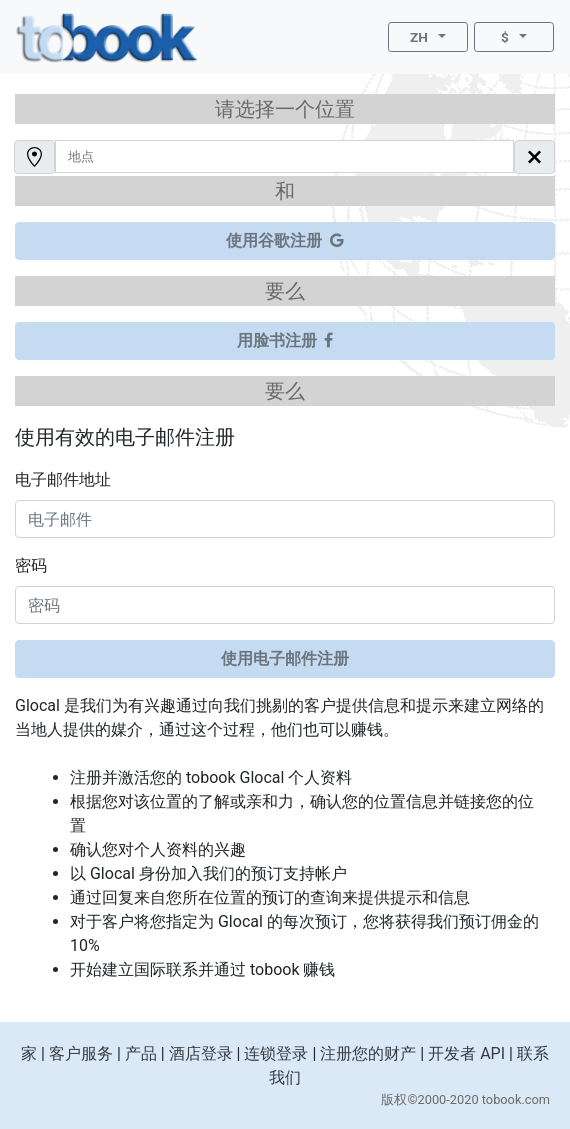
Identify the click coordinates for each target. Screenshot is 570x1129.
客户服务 (81, 1053)
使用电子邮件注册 (285, 658)
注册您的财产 (368, 1053)
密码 (31, 565)
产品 (141, 1053)
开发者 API (466, 1053)
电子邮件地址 (63, 479)
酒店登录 (201, 1053)
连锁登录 (276, 1053)
